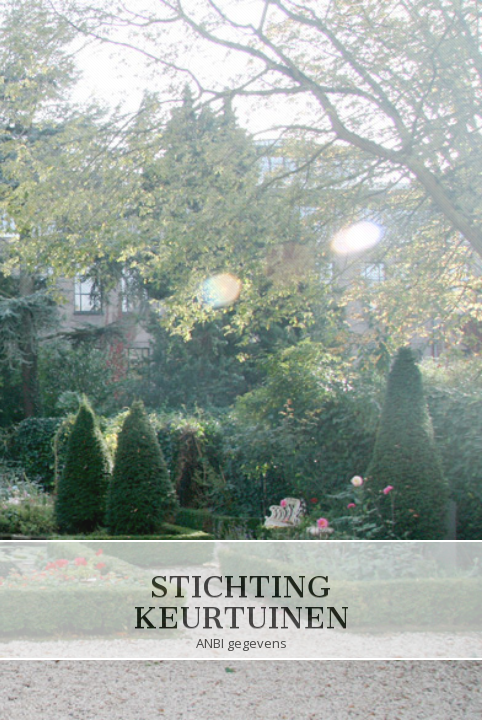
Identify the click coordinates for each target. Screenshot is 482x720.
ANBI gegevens (241, 645)
